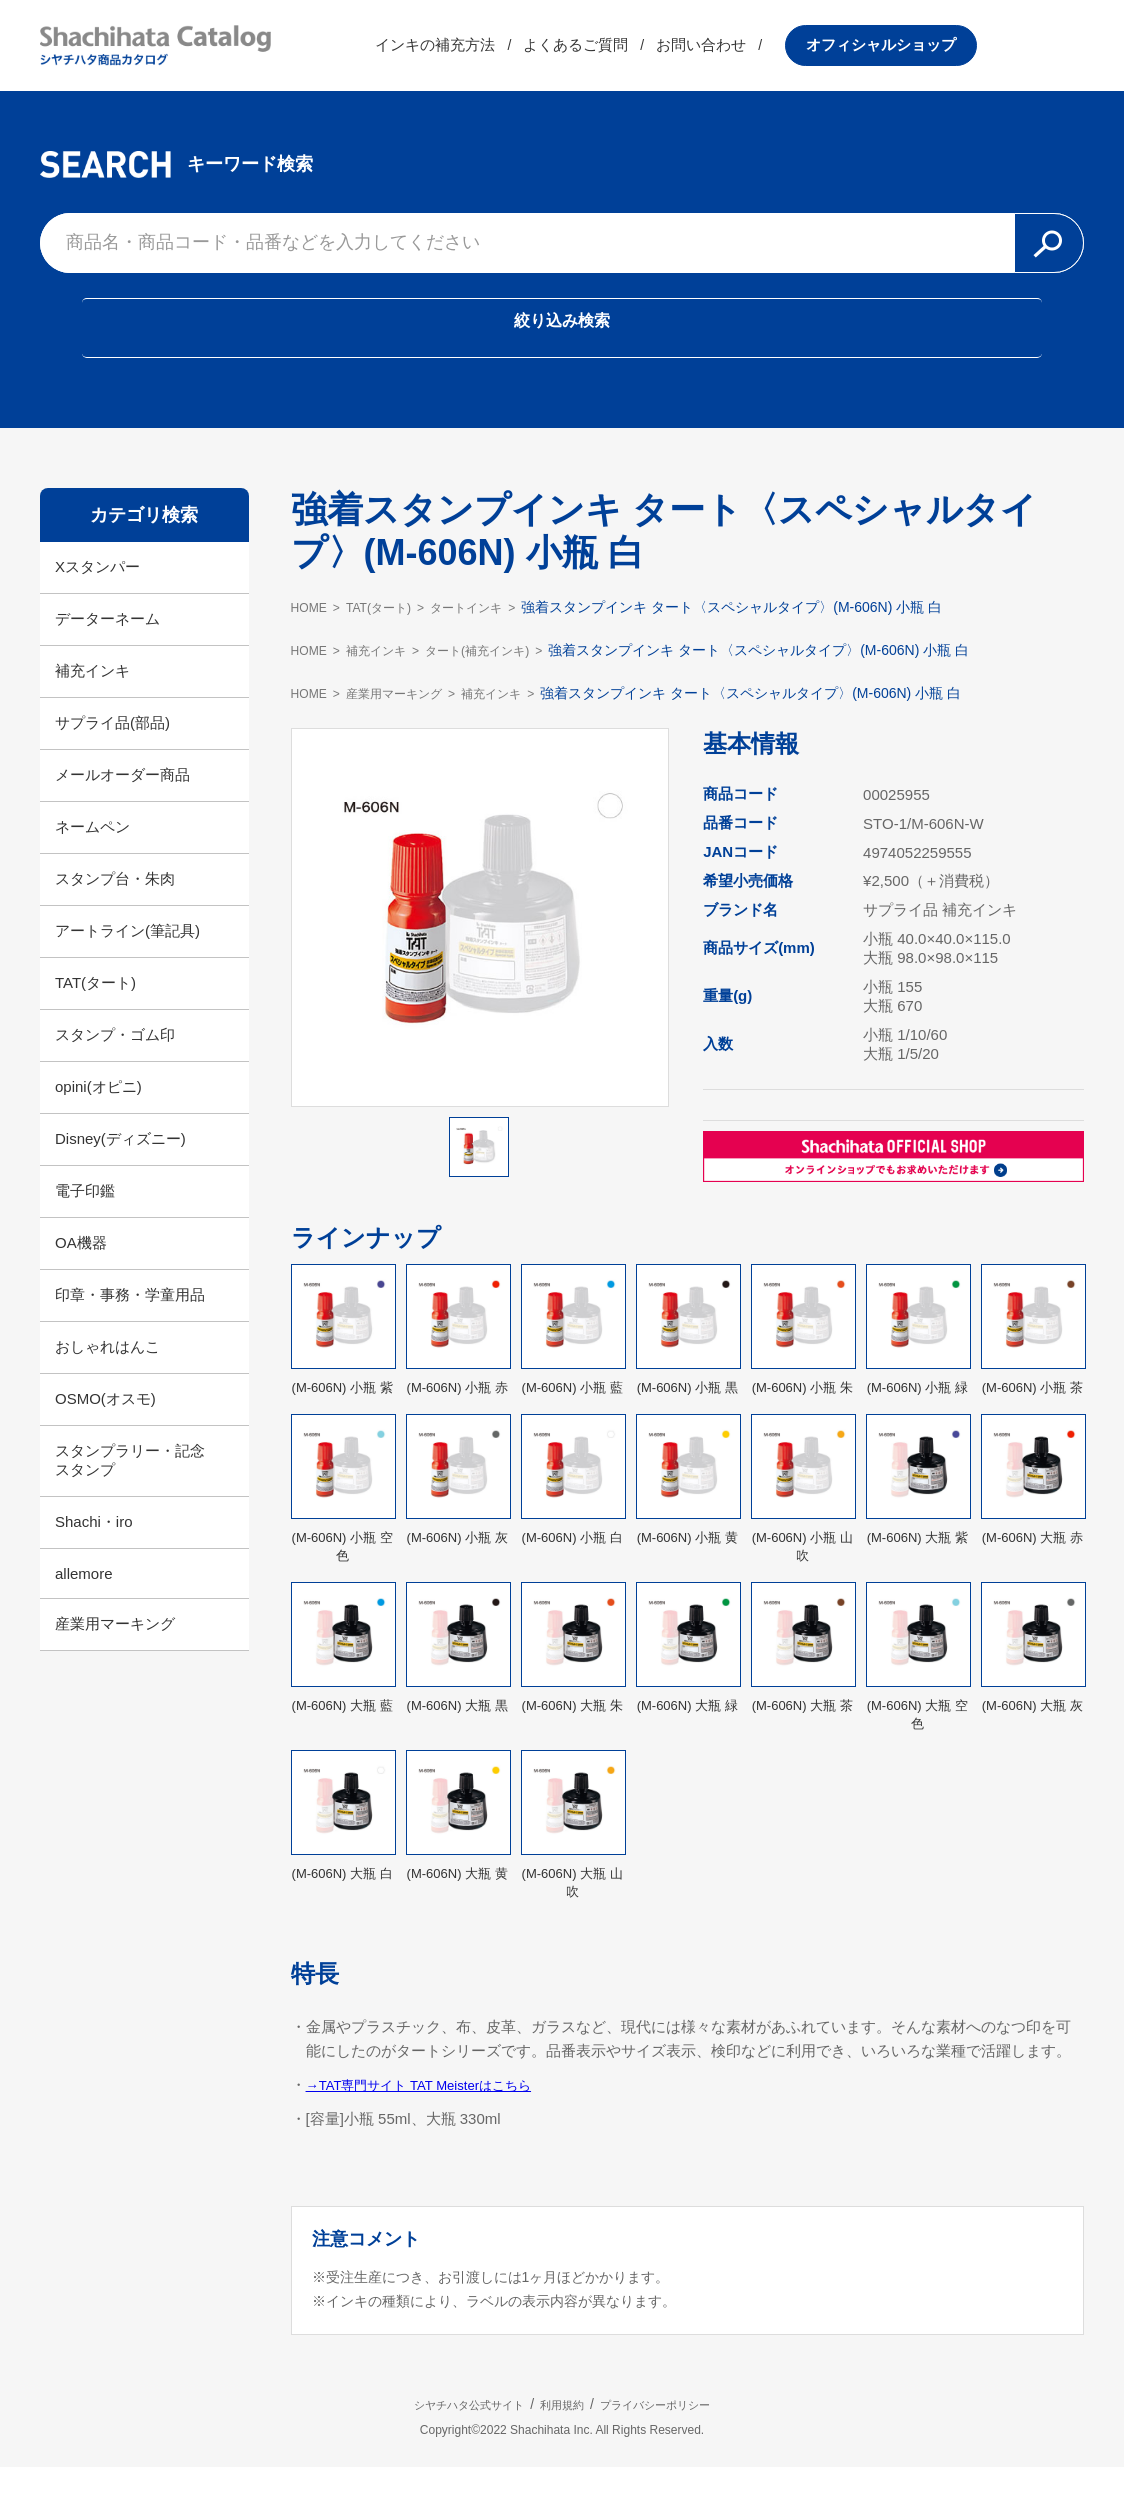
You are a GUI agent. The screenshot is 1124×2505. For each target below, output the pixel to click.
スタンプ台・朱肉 (115, 915)
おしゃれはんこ (107, 1383)
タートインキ (495, 644)
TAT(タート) (95, 1019)
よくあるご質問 (683, 54)
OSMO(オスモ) (105, 1435)
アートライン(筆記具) (127, 967)
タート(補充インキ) (507, 687)
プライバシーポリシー (692, 2441)
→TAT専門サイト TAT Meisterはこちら (435, 2121)
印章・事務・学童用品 (130, 1331)
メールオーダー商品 (122, 811)
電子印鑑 (85, 1227)
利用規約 (562, 2441)
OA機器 (81, 1279)
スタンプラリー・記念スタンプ (130, 1497)
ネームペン (92, 863)
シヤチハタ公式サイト (432, 2441)
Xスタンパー (97, 603)
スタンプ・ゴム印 (115, 1071)
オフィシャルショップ (988, 54)
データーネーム (107, 655)
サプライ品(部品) (112, 759)
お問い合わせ (809, 54)
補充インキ (92, 707)
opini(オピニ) (98, 1123)
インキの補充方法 (543, 54)
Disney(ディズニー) (120, 1175)
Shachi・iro (94, 1558)
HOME (312, 644)
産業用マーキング (115, 1660)
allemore (84, 1610)
